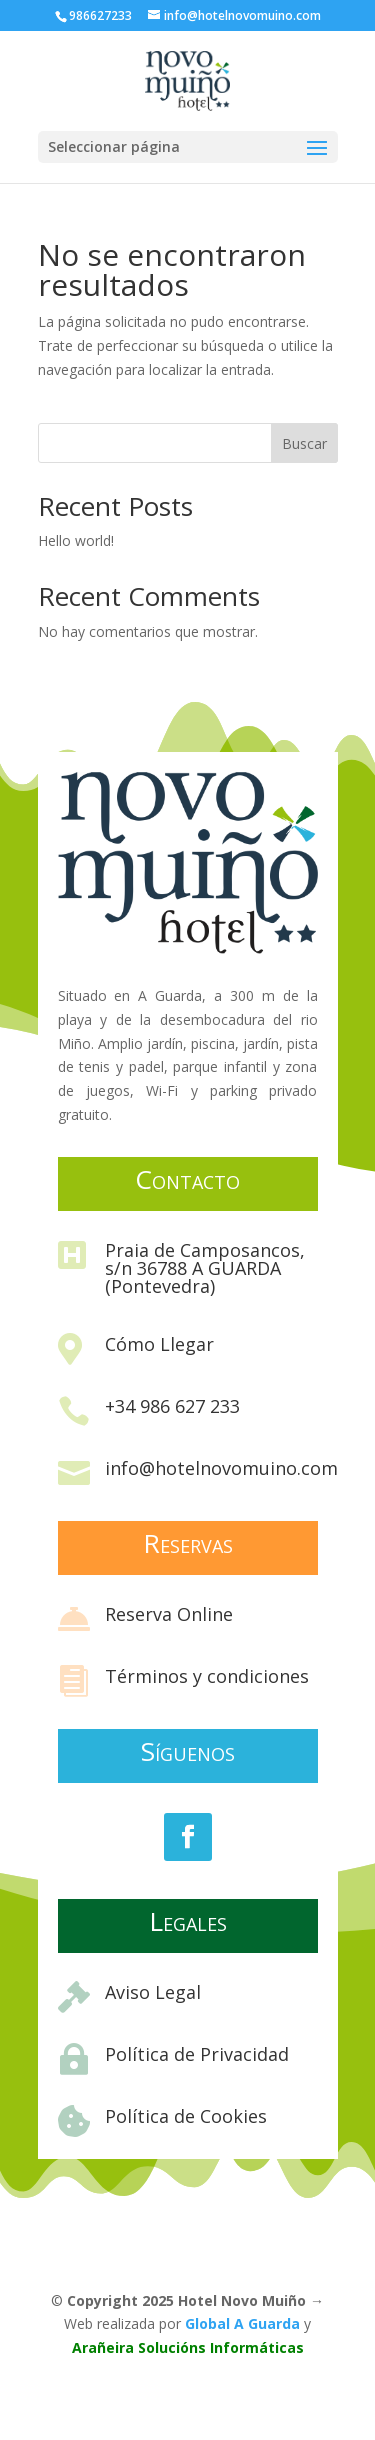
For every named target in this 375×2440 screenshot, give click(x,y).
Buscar (304, 443)
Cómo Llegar (159, 1344)
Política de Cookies (186, 2116)
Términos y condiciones (207, 1676)
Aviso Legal (153, 1992)
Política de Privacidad (197, 2054)
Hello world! (76, 540)
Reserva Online (169, 1614)
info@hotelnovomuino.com (221, 1468)
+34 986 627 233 (172, 1406)
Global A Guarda (242, 2323)
